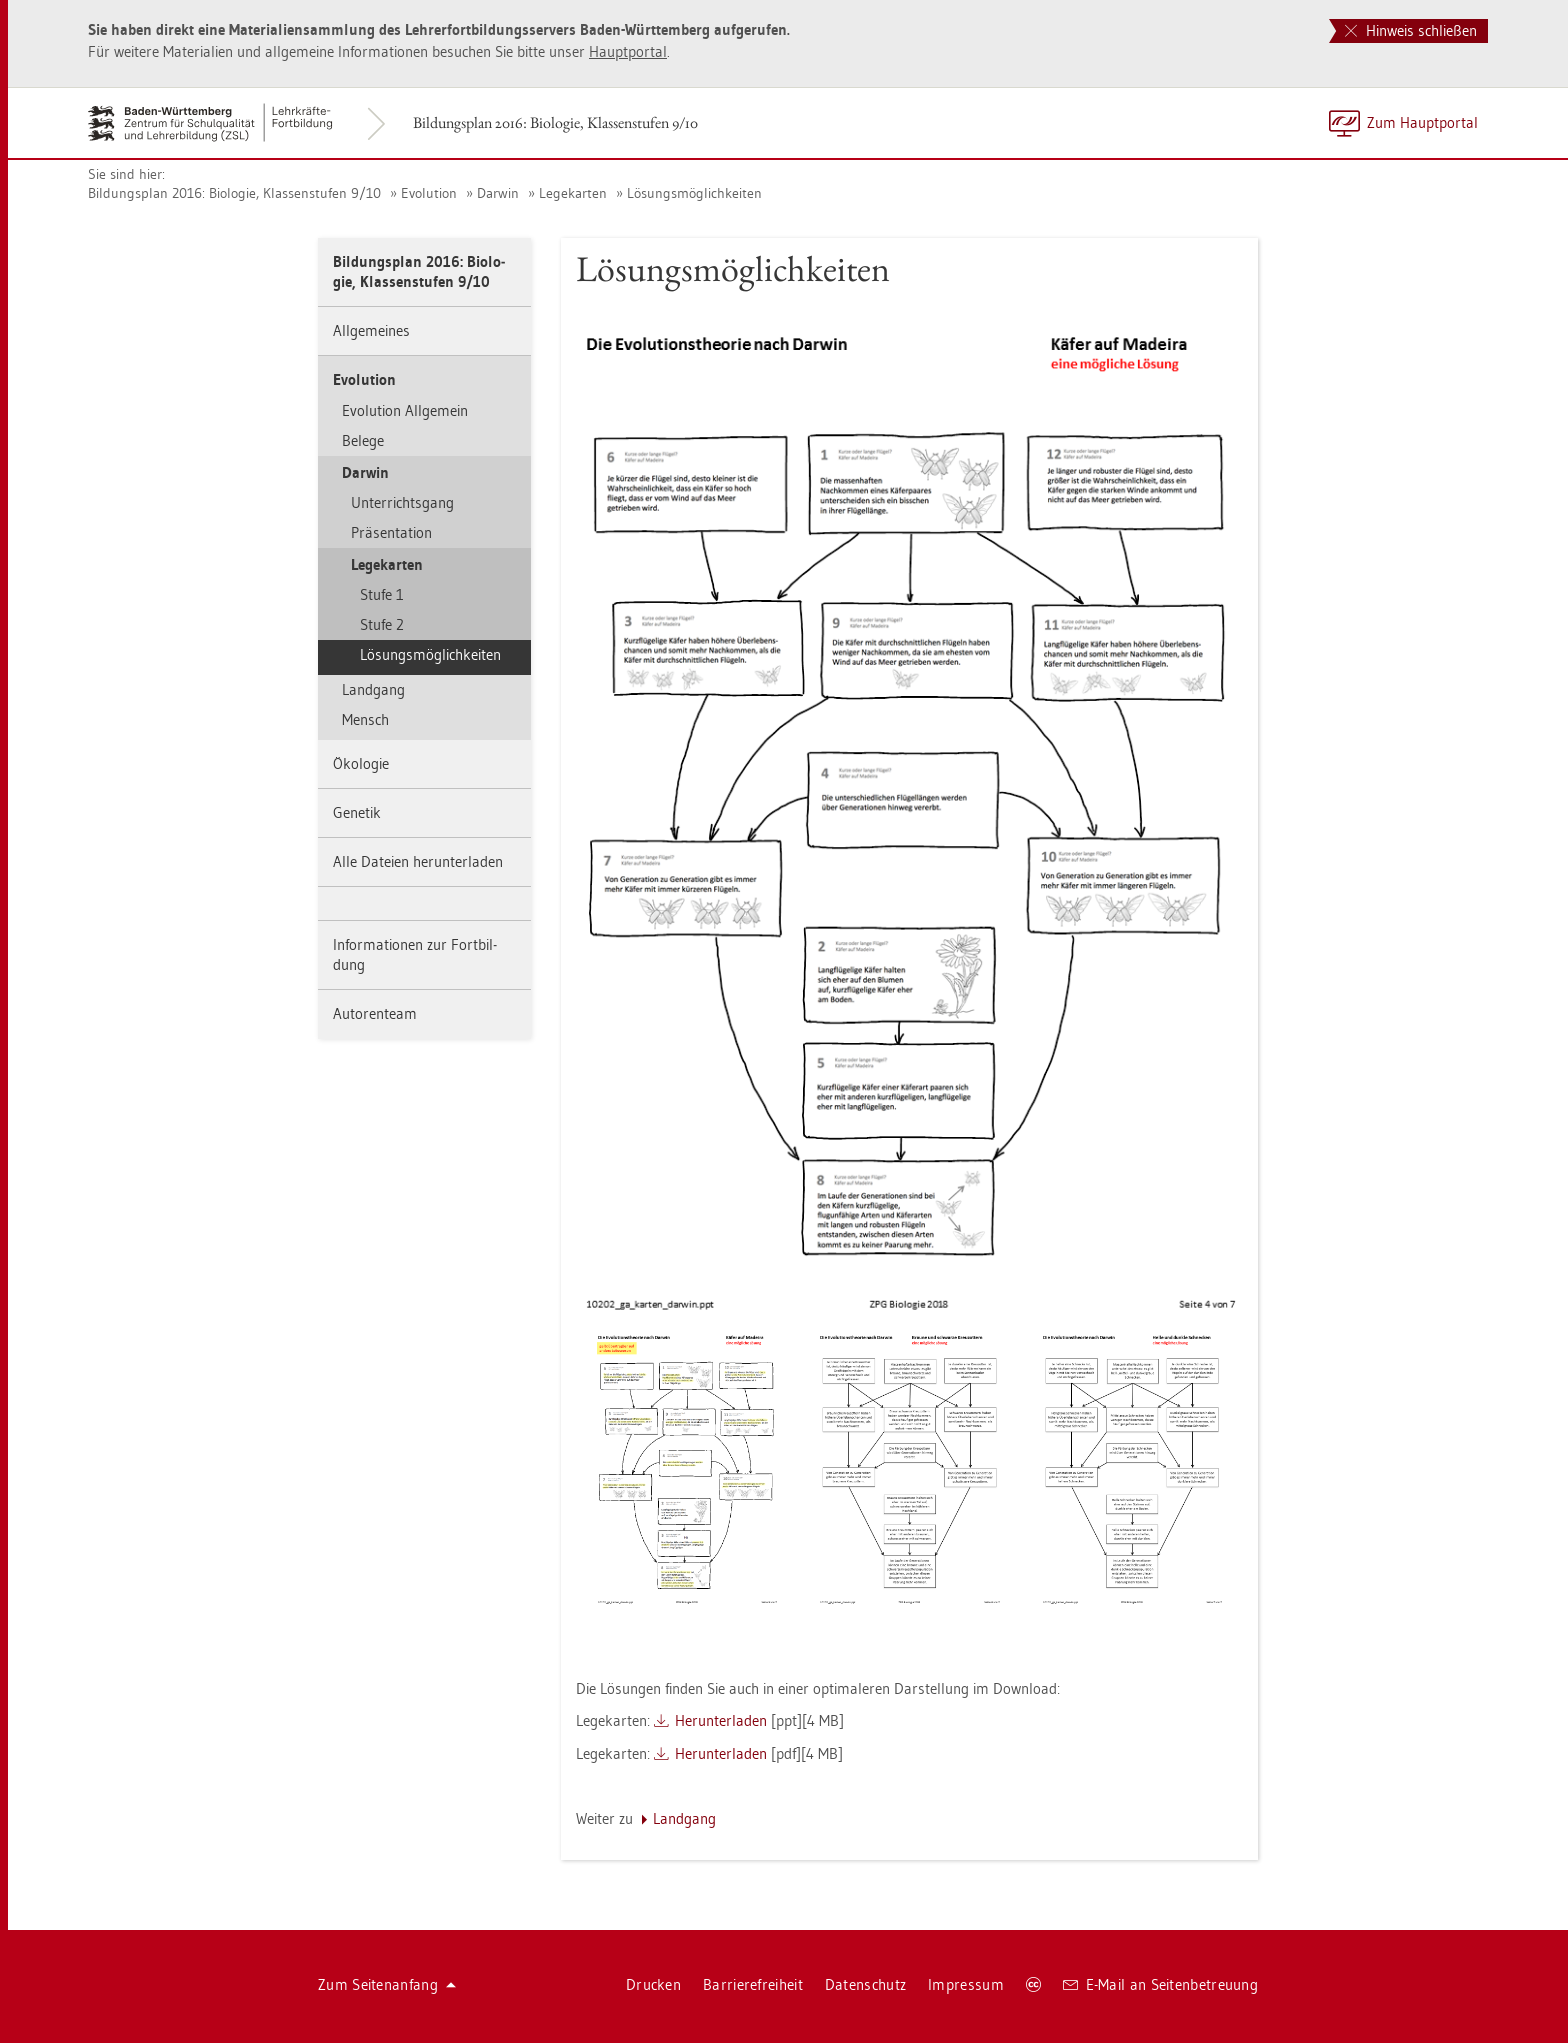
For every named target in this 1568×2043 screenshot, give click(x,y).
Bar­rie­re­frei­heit (753, 1984)
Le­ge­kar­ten (573, 193)
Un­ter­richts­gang (402, 502)
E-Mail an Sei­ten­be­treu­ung (1160, 1984)
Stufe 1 (382, 594)
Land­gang (373, 689)
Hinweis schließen (1411, 30)
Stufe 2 (382, 624)
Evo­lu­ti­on (429, 193)
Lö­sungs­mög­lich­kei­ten (694, 193)
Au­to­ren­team (375, 1013)
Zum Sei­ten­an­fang (387, 1984)
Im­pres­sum (966, 1984)
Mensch (365, 719)
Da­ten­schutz (865, 1984)
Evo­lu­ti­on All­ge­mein (405, 410)
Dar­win (498, 193)
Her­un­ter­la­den (721, 1720)
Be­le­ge (363, 440)
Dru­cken (653, 1984)
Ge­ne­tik (357, 812)
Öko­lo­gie (361, 763)
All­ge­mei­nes (371, 330)
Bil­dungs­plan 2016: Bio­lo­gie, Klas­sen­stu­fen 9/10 (555, 122)
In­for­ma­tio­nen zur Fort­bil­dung (415, 954)
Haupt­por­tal (628, 51)
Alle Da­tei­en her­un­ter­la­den (418, 861)
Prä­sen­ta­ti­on (391, 532)
